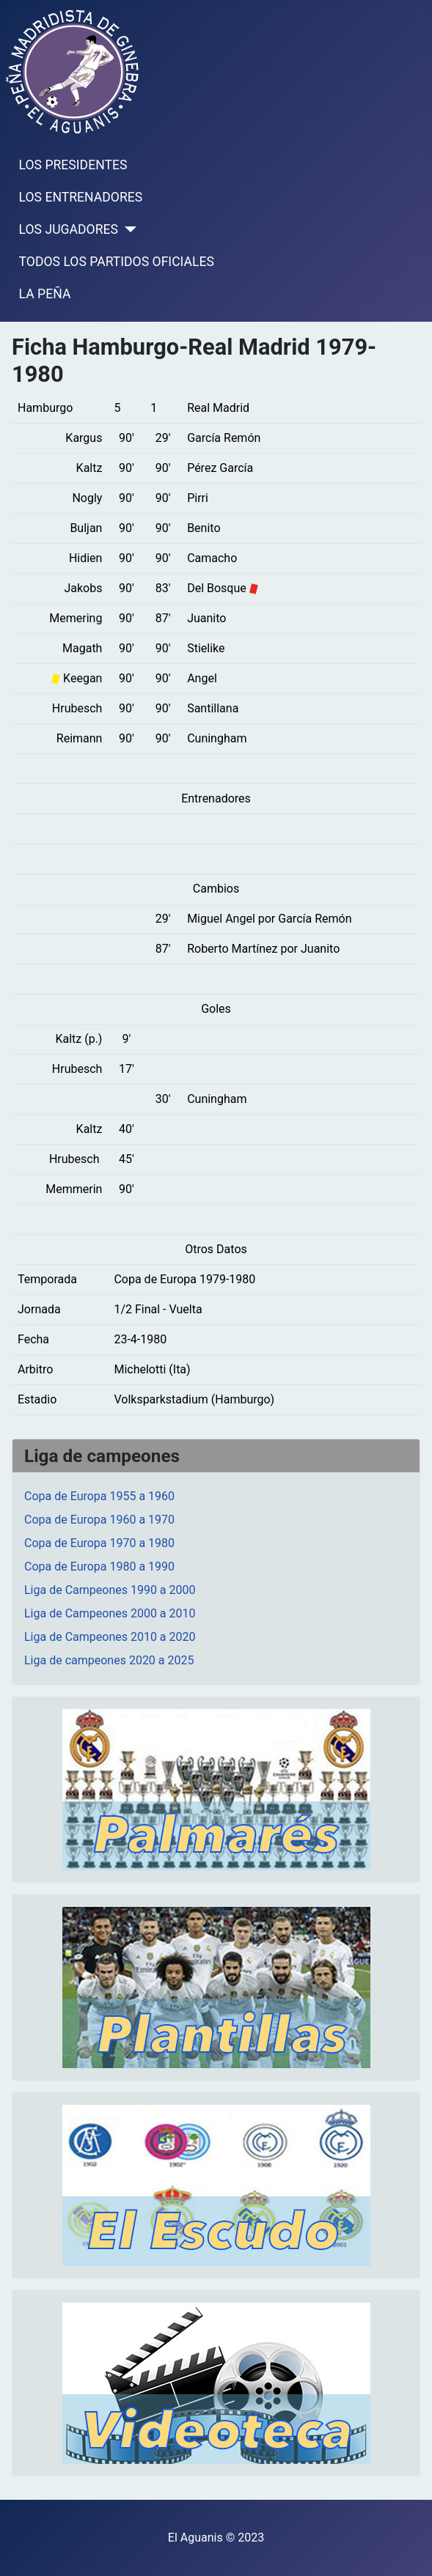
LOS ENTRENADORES (81, 197)
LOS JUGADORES (68, 229)
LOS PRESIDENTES (73, 165)
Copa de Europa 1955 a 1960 (99, 1496)
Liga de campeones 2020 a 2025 (109, 1660)
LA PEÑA (45, 294)
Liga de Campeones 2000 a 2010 (110, 1613)
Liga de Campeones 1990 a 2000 (110, 1590)
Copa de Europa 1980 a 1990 (99, 1566)
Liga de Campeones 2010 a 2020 (110, 1637)
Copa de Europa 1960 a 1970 (99, 1520)
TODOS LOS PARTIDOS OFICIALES (116, 261)
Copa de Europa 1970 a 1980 (99, 1543)
